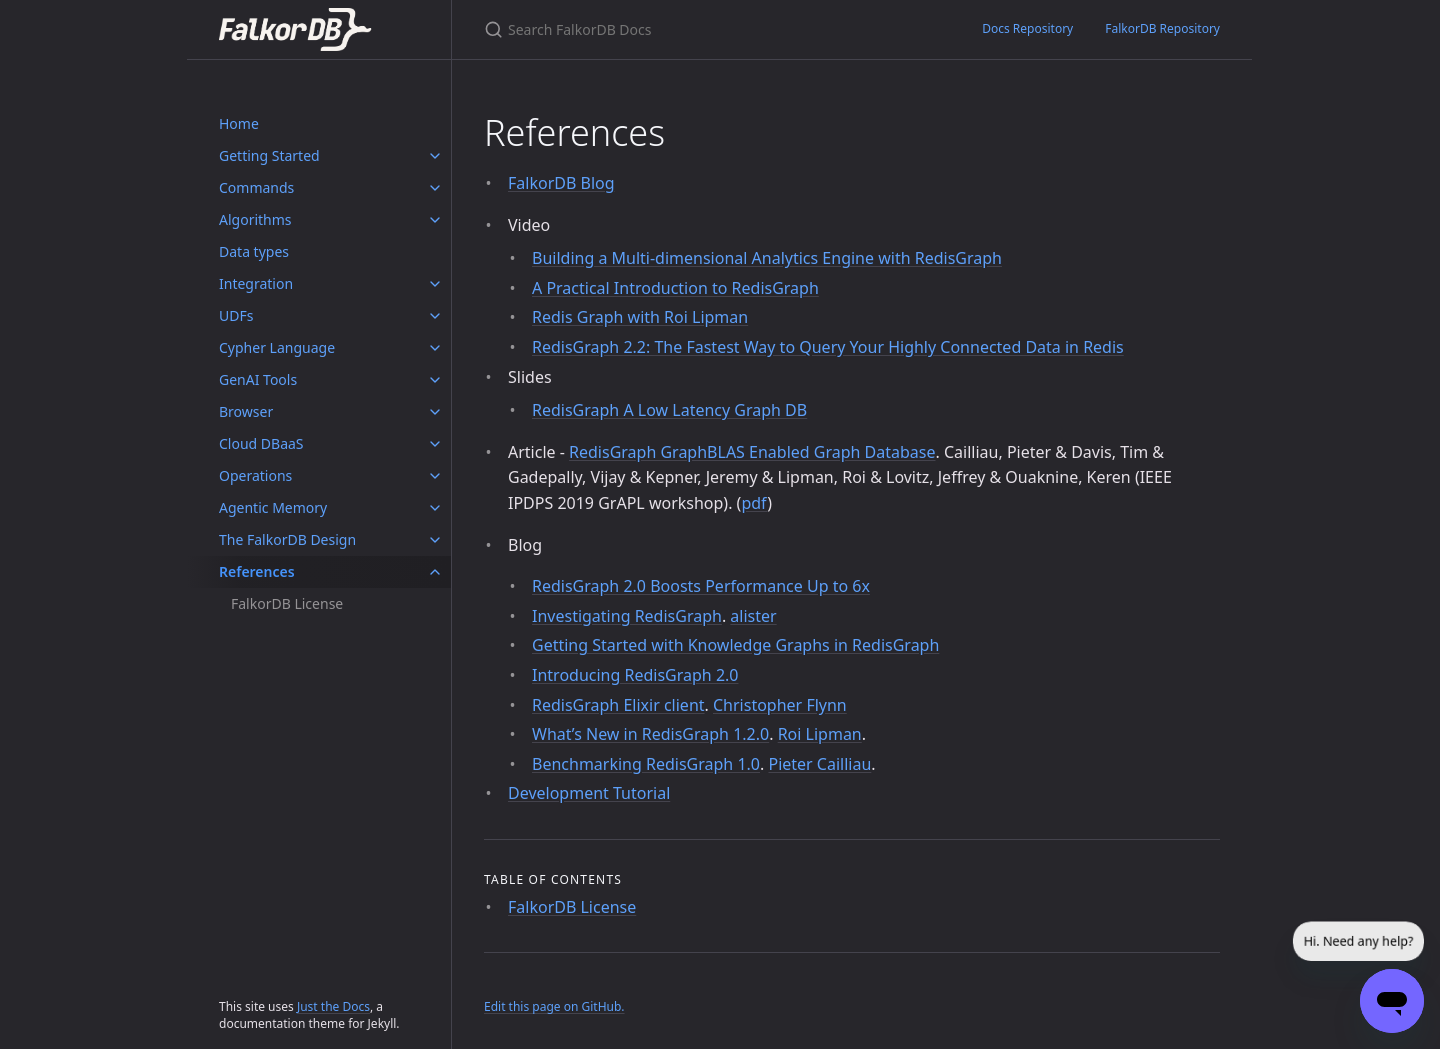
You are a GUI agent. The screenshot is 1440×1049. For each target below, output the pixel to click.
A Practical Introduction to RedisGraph (675, 288)
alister (753, 616)
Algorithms (255, 219)
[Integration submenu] (435, 284)
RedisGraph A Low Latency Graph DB (669, 410)
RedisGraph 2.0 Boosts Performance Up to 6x (701, 586)
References (257, 571)
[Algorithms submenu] (435, 220)
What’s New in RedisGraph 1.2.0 (650, 734)
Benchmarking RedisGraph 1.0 (646, 764)
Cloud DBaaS (261, 443)
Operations (255, 475)
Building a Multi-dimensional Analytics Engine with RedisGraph (767, 258)
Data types (254, 251)
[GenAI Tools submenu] (435, 380)
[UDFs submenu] (435, 316)
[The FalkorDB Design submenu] (435, 540)
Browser (246, 411)
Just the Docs (333, 1006)
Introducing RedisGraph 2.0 (635, 675)
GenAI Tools (258, 379)
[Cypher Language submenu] (435, 348)
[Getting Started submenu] (435, 156)
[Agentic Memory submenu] (435, 508)
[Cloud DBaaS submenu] (435, 444)
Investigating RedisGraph (627, 616)
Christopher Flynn (780, 705)
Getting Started (269, 155)
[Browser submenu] (435, 412)
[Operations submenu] (435, 476)
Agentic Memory (273, 507)
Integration (256, 283)
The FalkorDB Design (287, 539)
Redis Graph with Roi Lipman (640, 317)
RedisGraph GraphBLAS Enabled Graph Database (752, 452)
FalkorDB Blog (561, 183)
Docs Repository (1027, 28)
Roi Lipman (820, 734)
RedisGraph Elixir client (618, 705)
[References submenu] (435, 572)
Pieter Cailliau (819, 764)
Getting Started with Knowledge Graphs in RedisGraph (735, 645)
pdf (754, 503)
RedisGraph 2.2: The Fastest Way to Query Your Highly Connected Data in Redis (828, 347)
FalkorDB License (287, 603)
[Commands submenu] (435, 188)
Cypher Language (277, 347)
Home (239, 123)
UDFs (236, 315)
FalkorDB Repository (1162, 28)
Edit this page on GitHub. (554, 1006)
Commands (256, 187)
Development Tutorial (589, 793)
